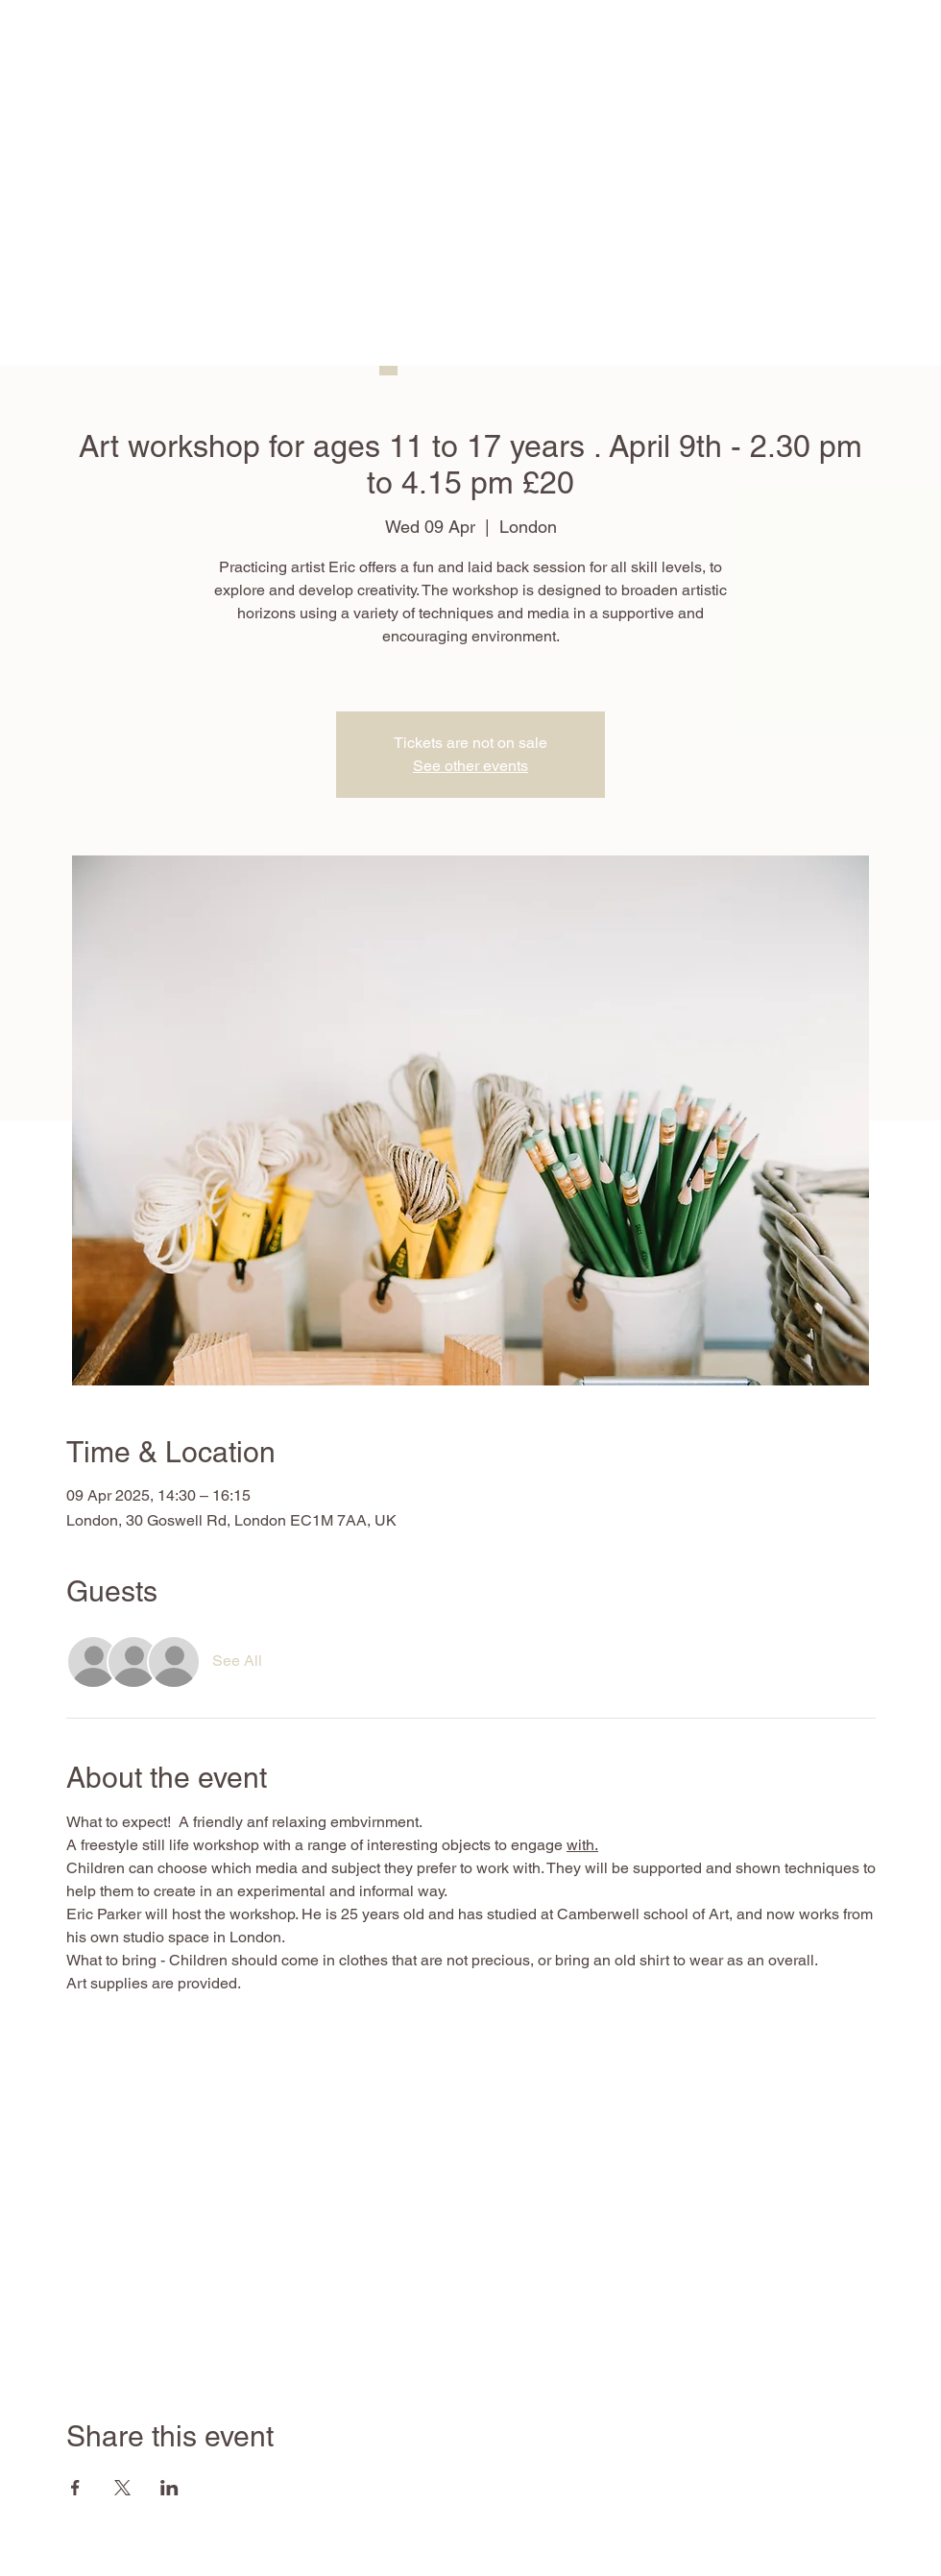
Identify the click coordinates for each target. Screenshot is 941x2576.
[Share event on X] (122, 2487)
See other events (470, 766)
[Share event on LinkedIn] (169, 2487)
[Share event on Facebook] (75, 2487)
